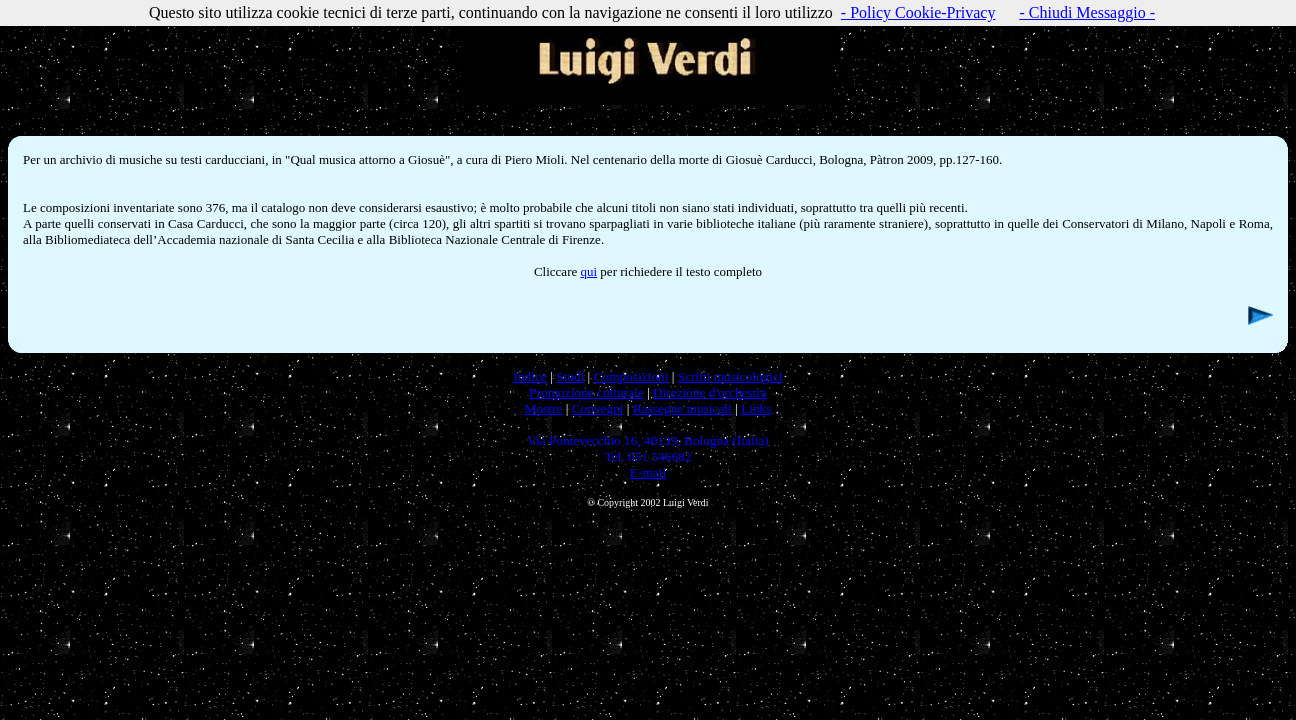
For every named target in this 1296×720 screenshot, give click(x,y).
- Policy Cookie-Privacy (918, 12)
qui (588, 271)
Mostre (544, 408)
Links (756, 408)
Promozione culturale (586, 392)
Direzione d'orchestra (710, 392)
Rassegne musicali (682, 408)
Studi (570, 376)
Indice (529, 376)
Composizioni (631, 376)
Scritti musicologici (730, 376)
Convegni (598, 408)
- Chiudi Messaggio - (1087, 12)
